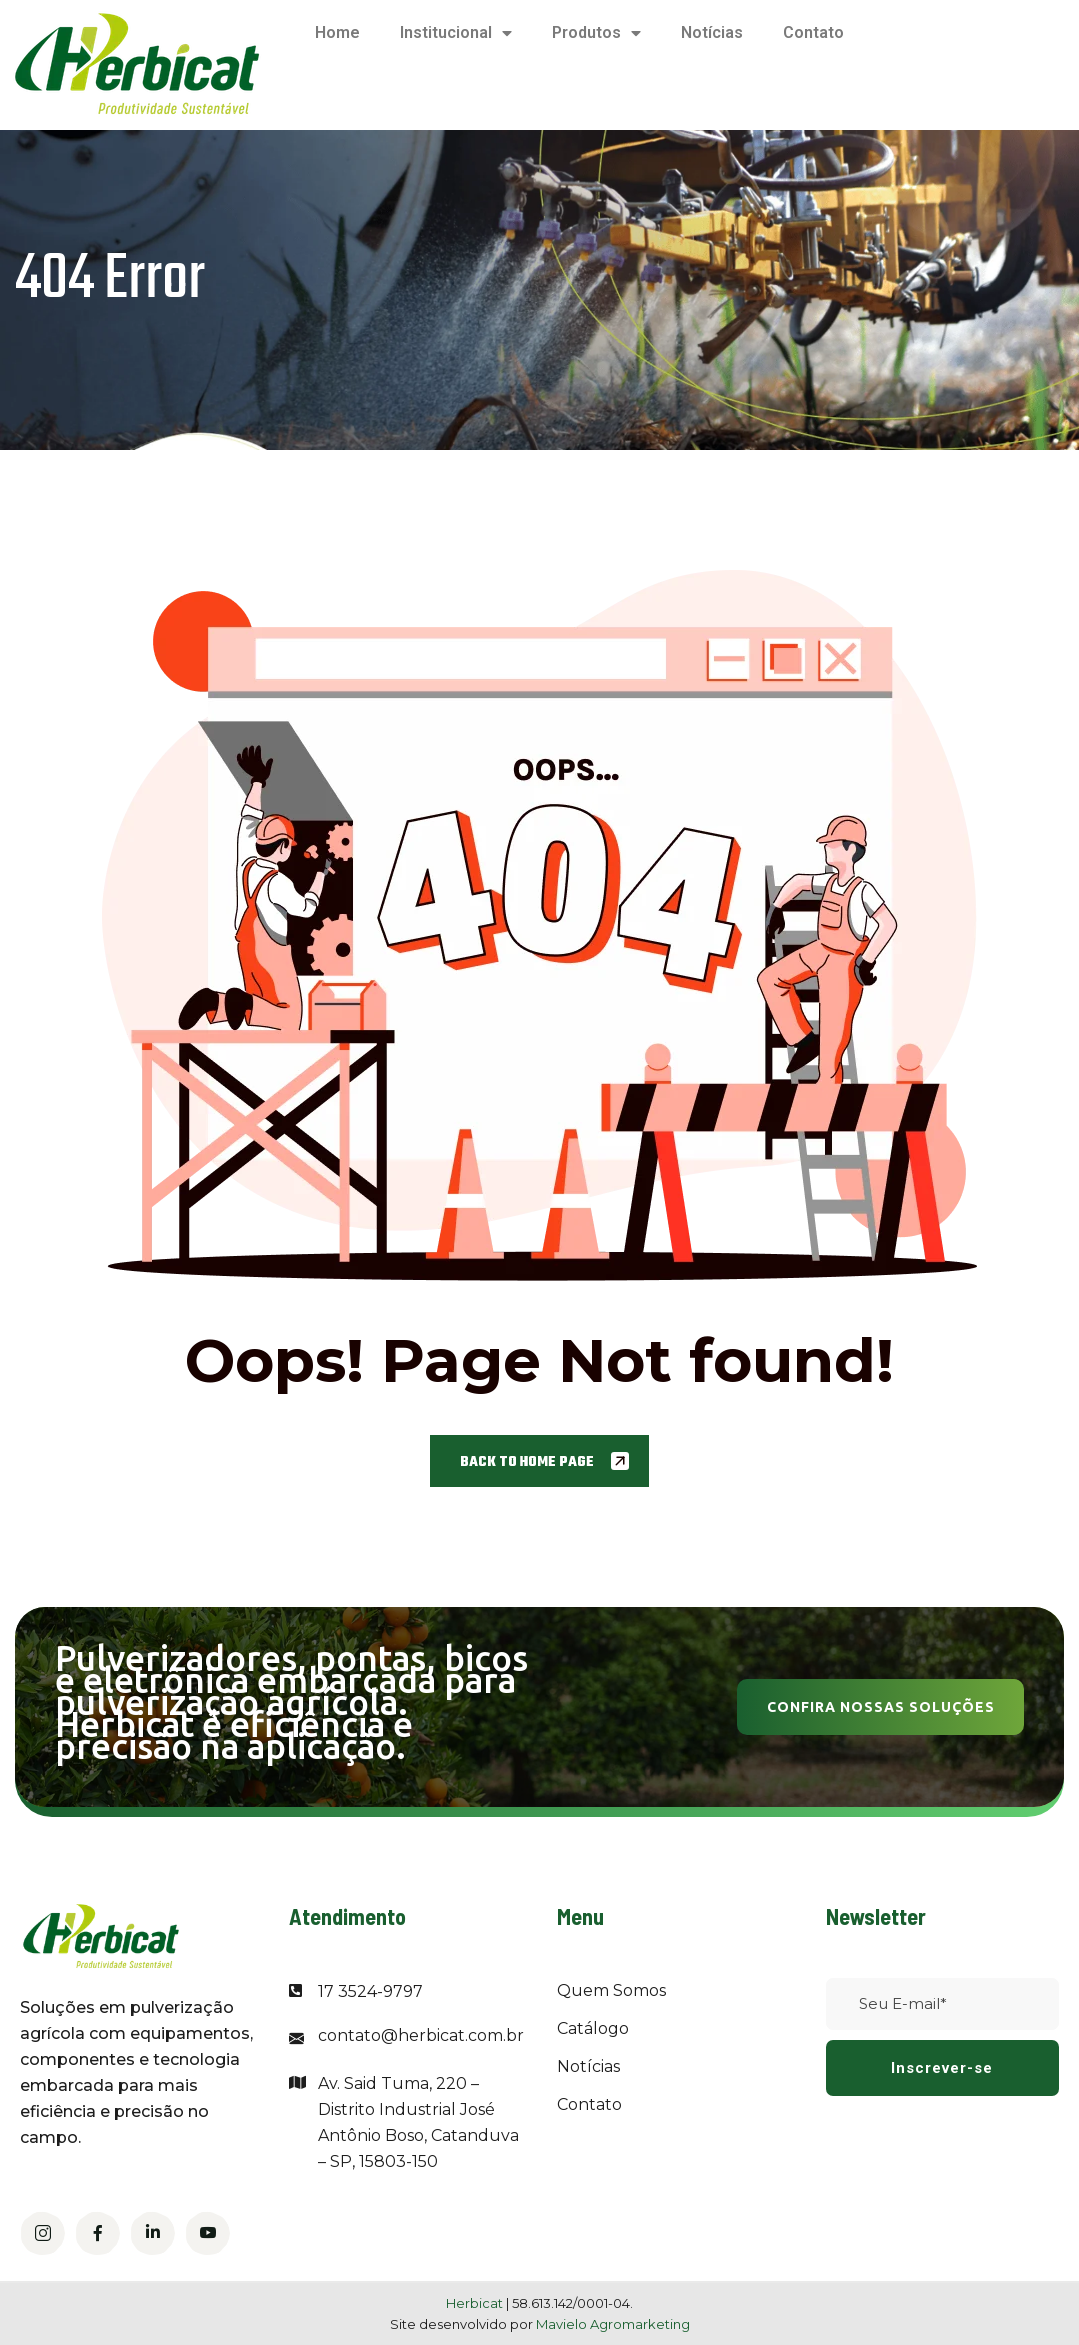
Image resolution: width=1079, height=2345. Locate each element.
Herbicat (476, 2303)
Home (337, 32)
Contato (813, 32)
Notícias (712, 32)
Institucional (456, 33)
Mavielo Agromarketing (613, 2324)
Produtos (596, 33)
